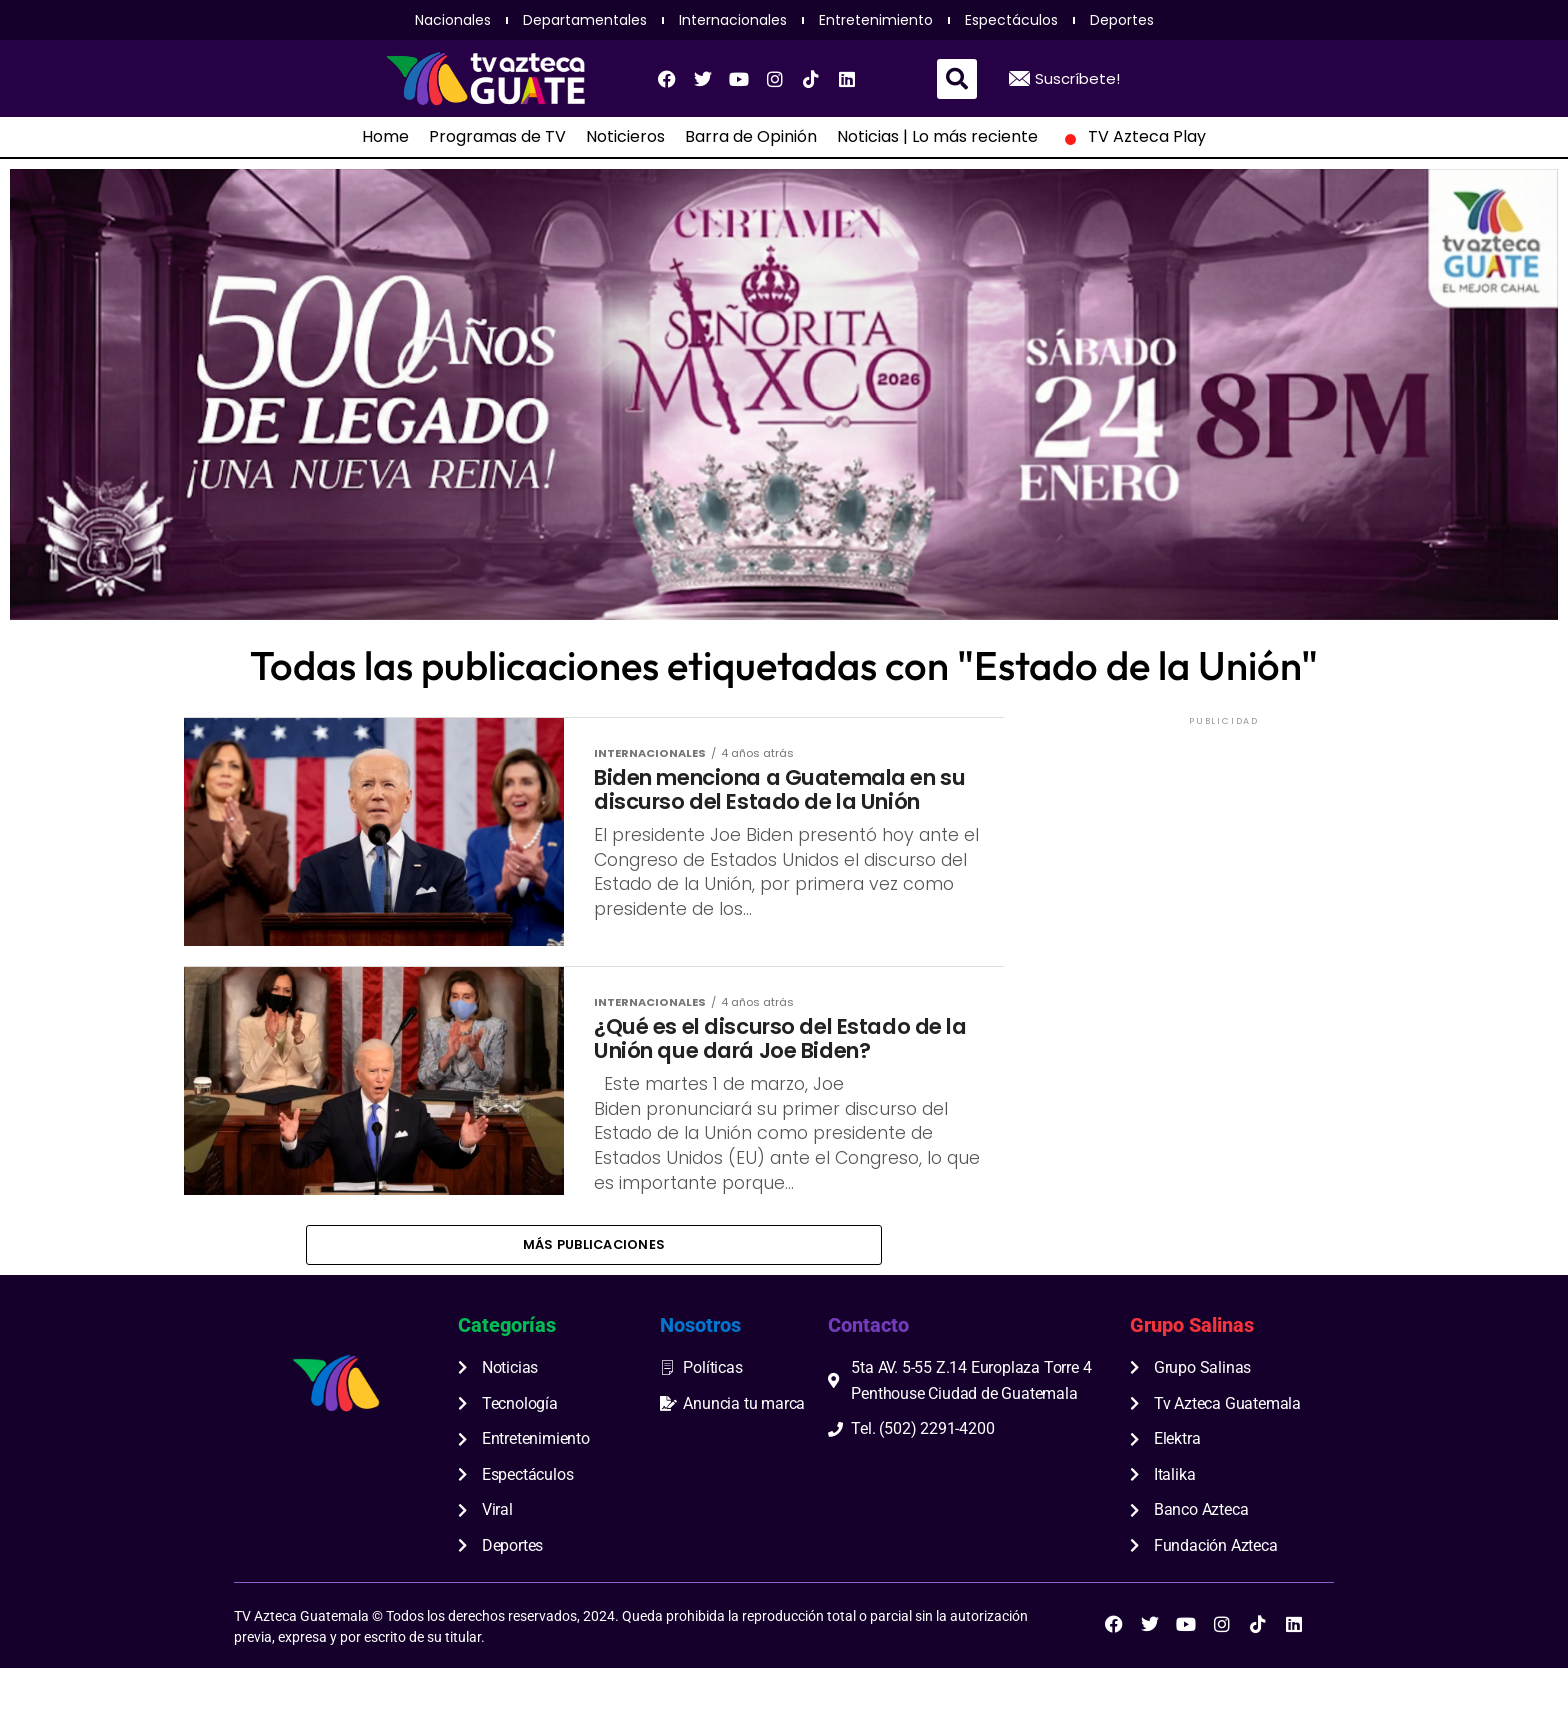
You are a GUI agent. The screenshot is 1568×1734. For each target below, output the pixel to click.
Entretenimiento (876, 20)
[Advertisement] (1224, 855)
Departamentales (585, 20)
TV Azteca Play (1132, 137)
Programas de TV (497, 137)
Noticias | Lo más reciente (937, 137)
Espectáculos (1011, 20)
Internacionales (733, 20)
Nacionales (453, 20)
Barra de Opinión (751, 137)
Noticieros (625, 137)
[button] (957, 79)
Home (385, 137)
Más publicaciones (594, 1307)
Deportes (1122, 20)
